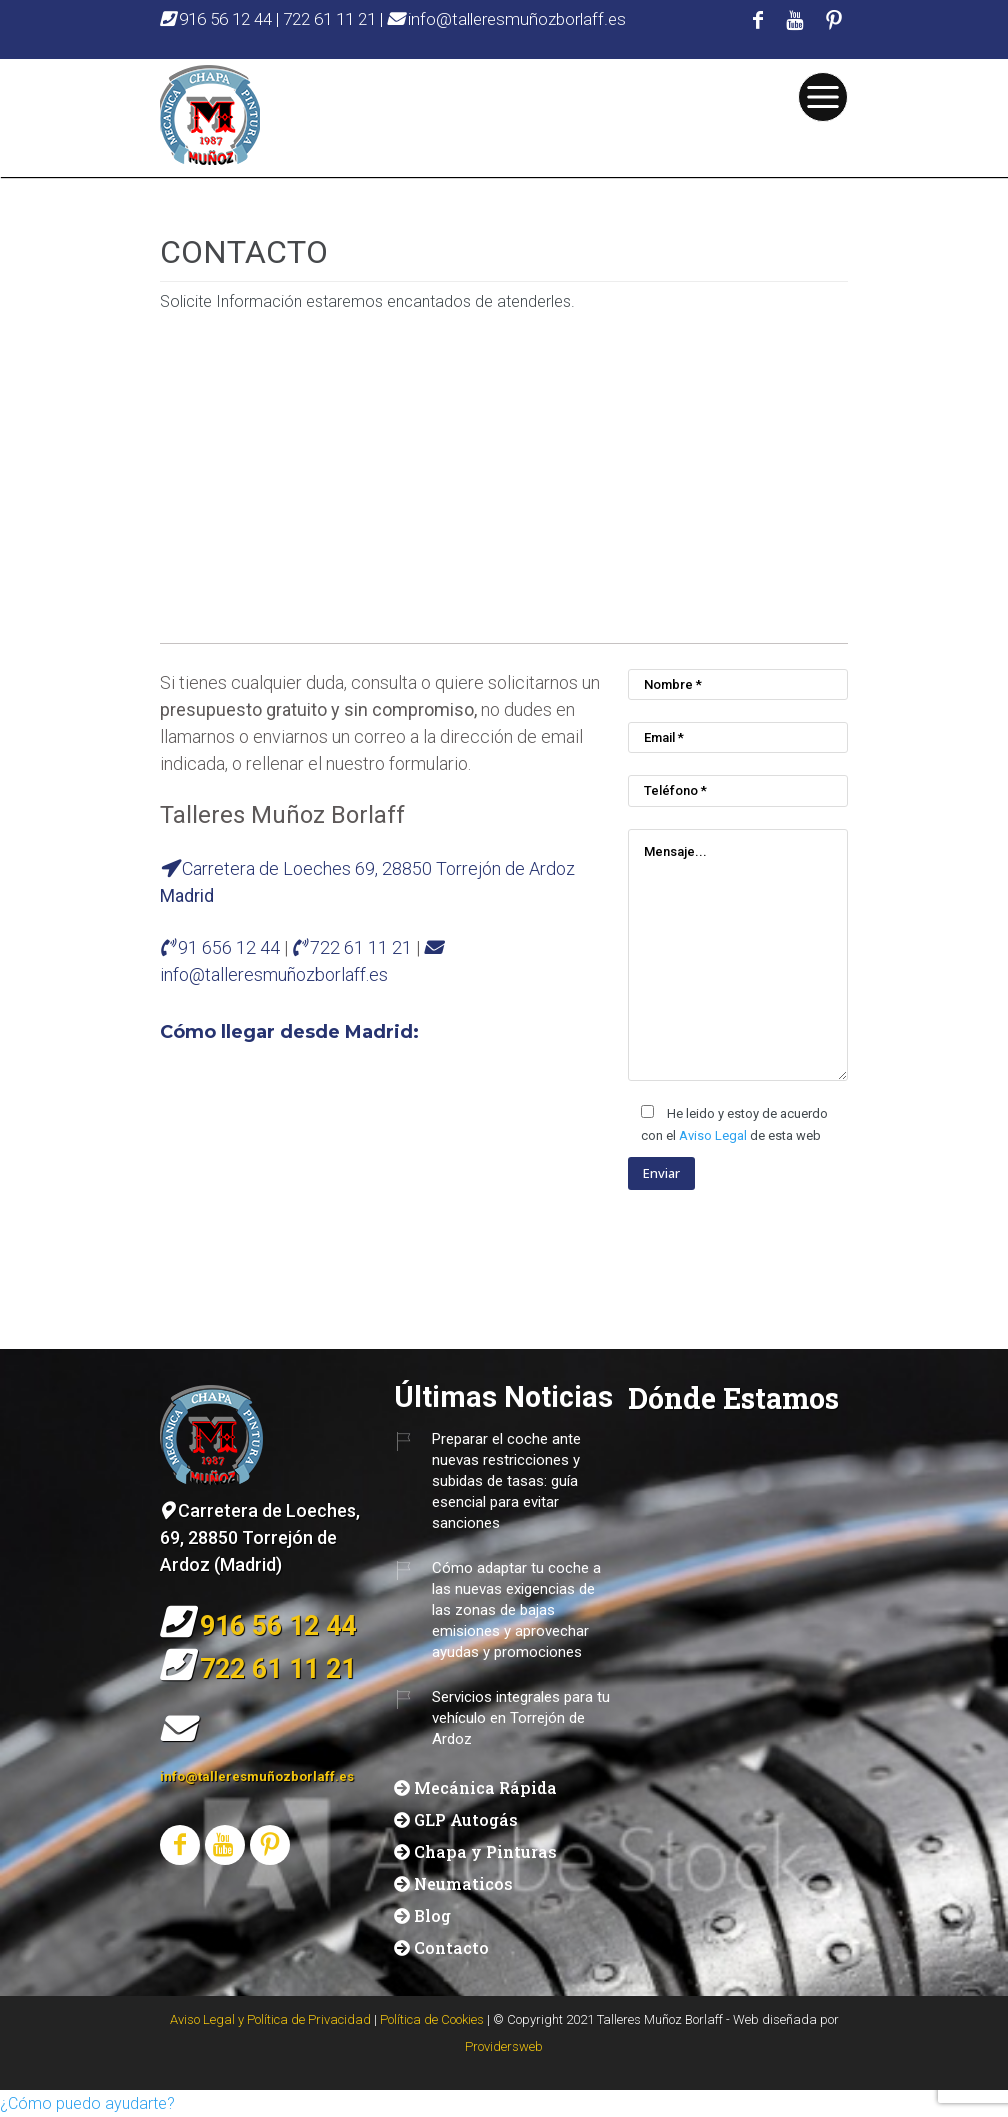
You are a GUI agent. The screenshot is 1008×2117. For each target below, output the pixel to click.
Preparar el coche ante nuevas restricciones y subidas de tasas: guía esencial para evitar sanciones (506, 1481)
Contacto (451, 1947)
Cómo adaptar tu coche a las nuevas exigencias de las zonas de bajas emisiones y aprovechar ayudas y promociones (516, 1610)
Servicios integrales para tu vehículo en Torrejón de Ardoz (521, 1718)
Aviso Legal (713, 1135)
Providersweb (504, 2046)
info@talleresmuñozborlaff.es (506, 19)
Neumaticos (463, 1883)
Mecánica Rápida (485, 1787)
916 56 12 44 (218, 19)
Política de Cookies (432, 2019)
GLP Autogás (466, 1819)
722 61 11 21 (329, 19)
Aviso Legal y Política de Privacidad (270, 2019)
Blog (432, 1915)
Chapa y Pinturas (485, 1851)
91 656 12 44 (231, 947)
